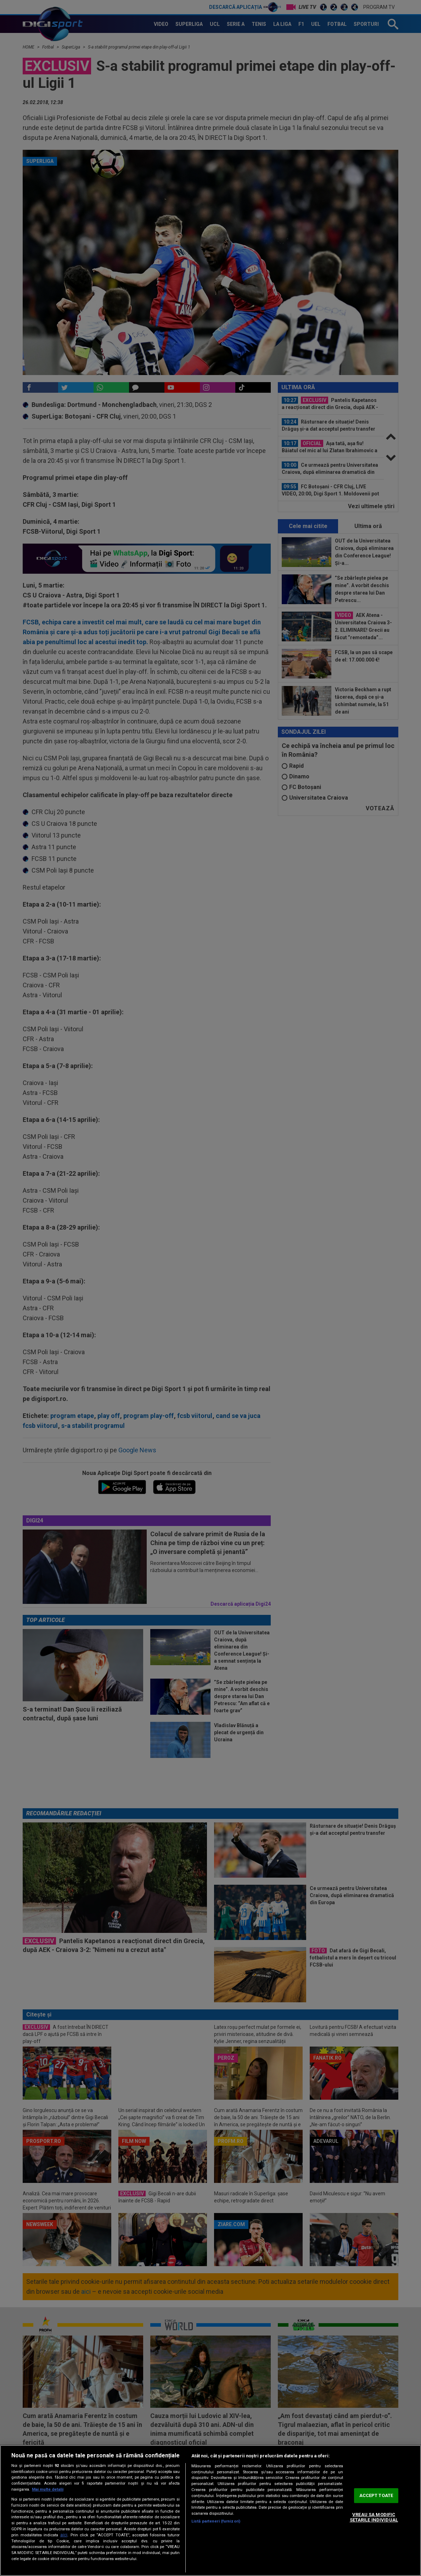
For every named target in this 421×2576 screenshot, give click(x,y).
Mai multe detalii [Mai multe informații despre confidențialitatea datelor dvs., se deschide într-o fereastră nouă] (47, 2489)
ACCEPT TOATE (376, 2495)
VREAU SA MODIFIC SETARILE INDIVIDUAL (374, 2517)
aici (63, 2534)
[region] (210, 2510)
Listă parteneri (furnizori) (215, 2521)
